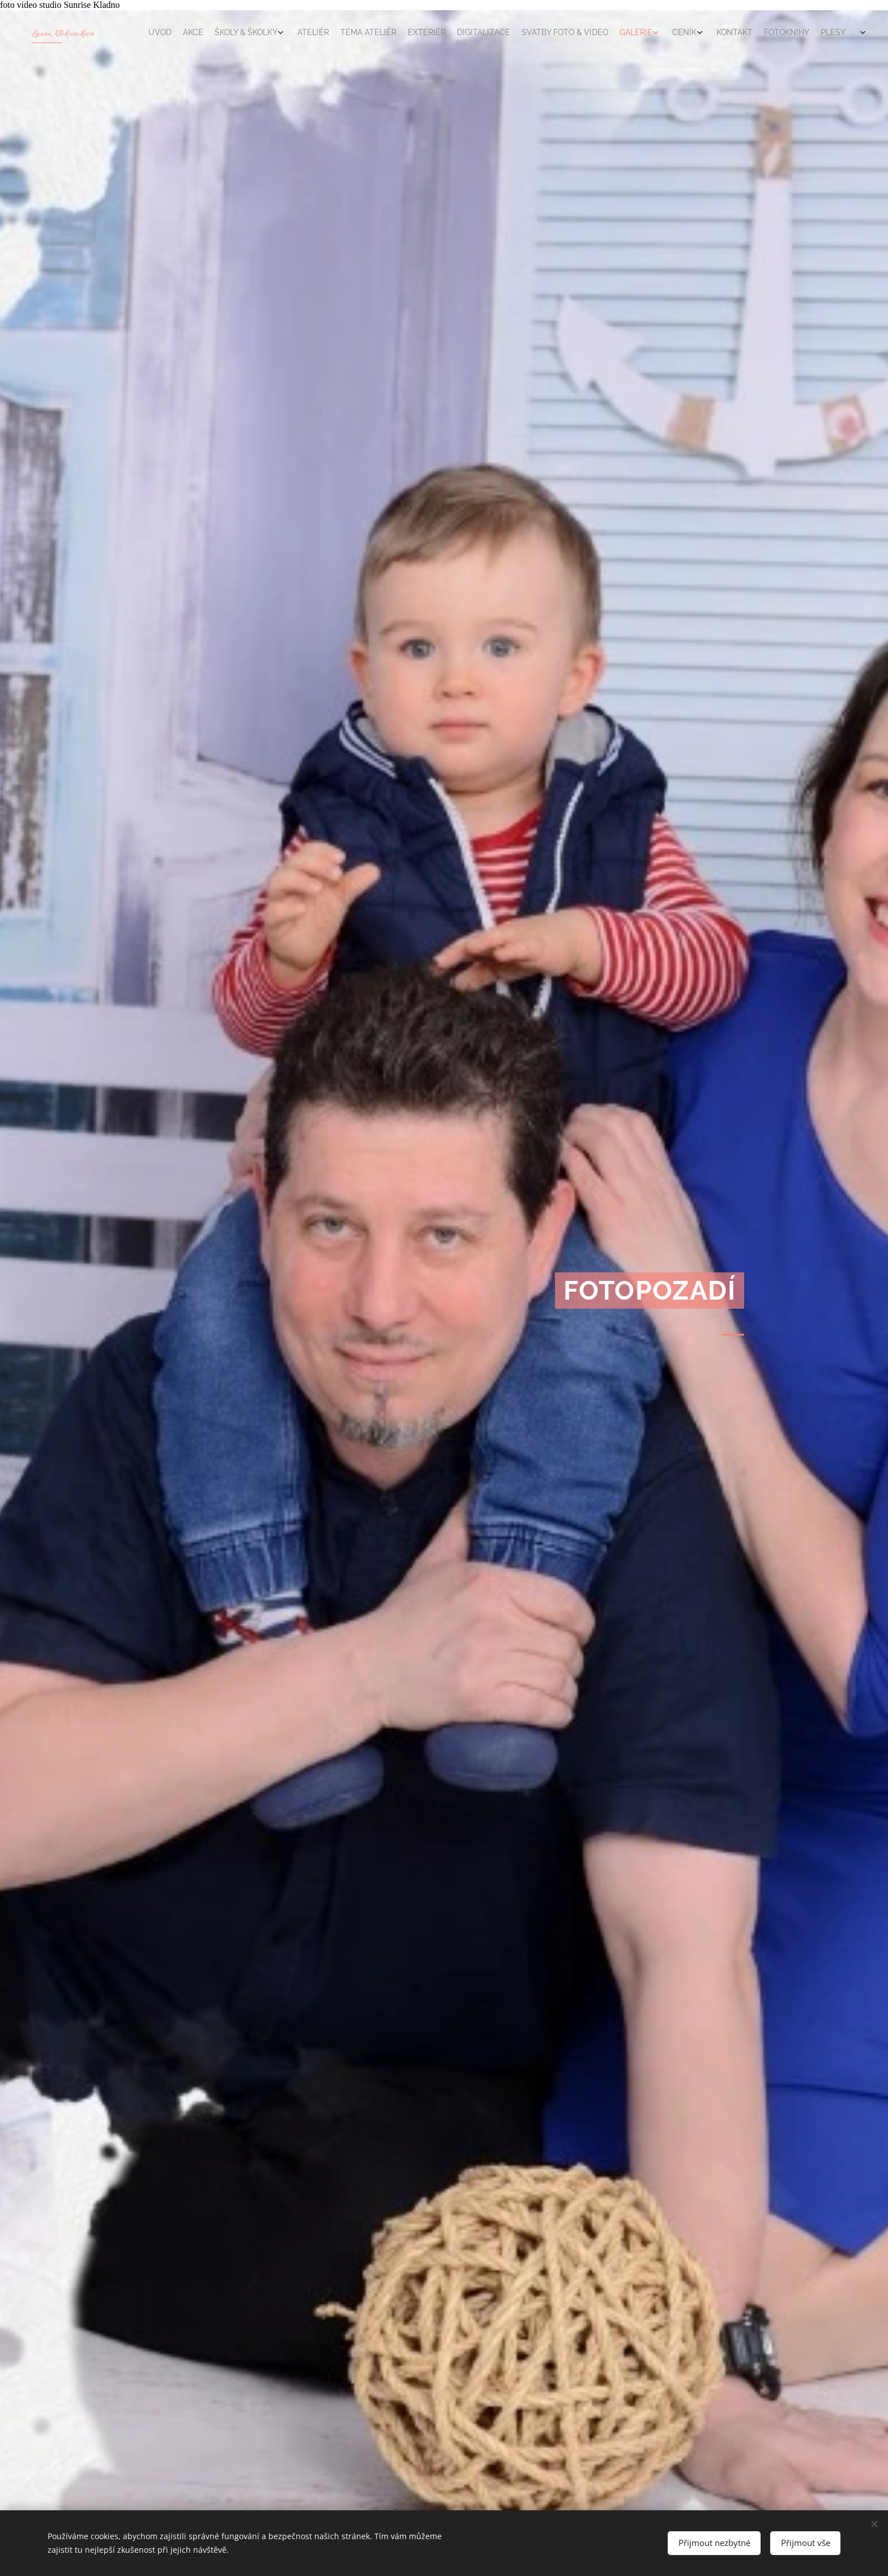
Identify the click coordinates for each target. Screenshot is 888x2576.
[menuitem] (648, 33)
